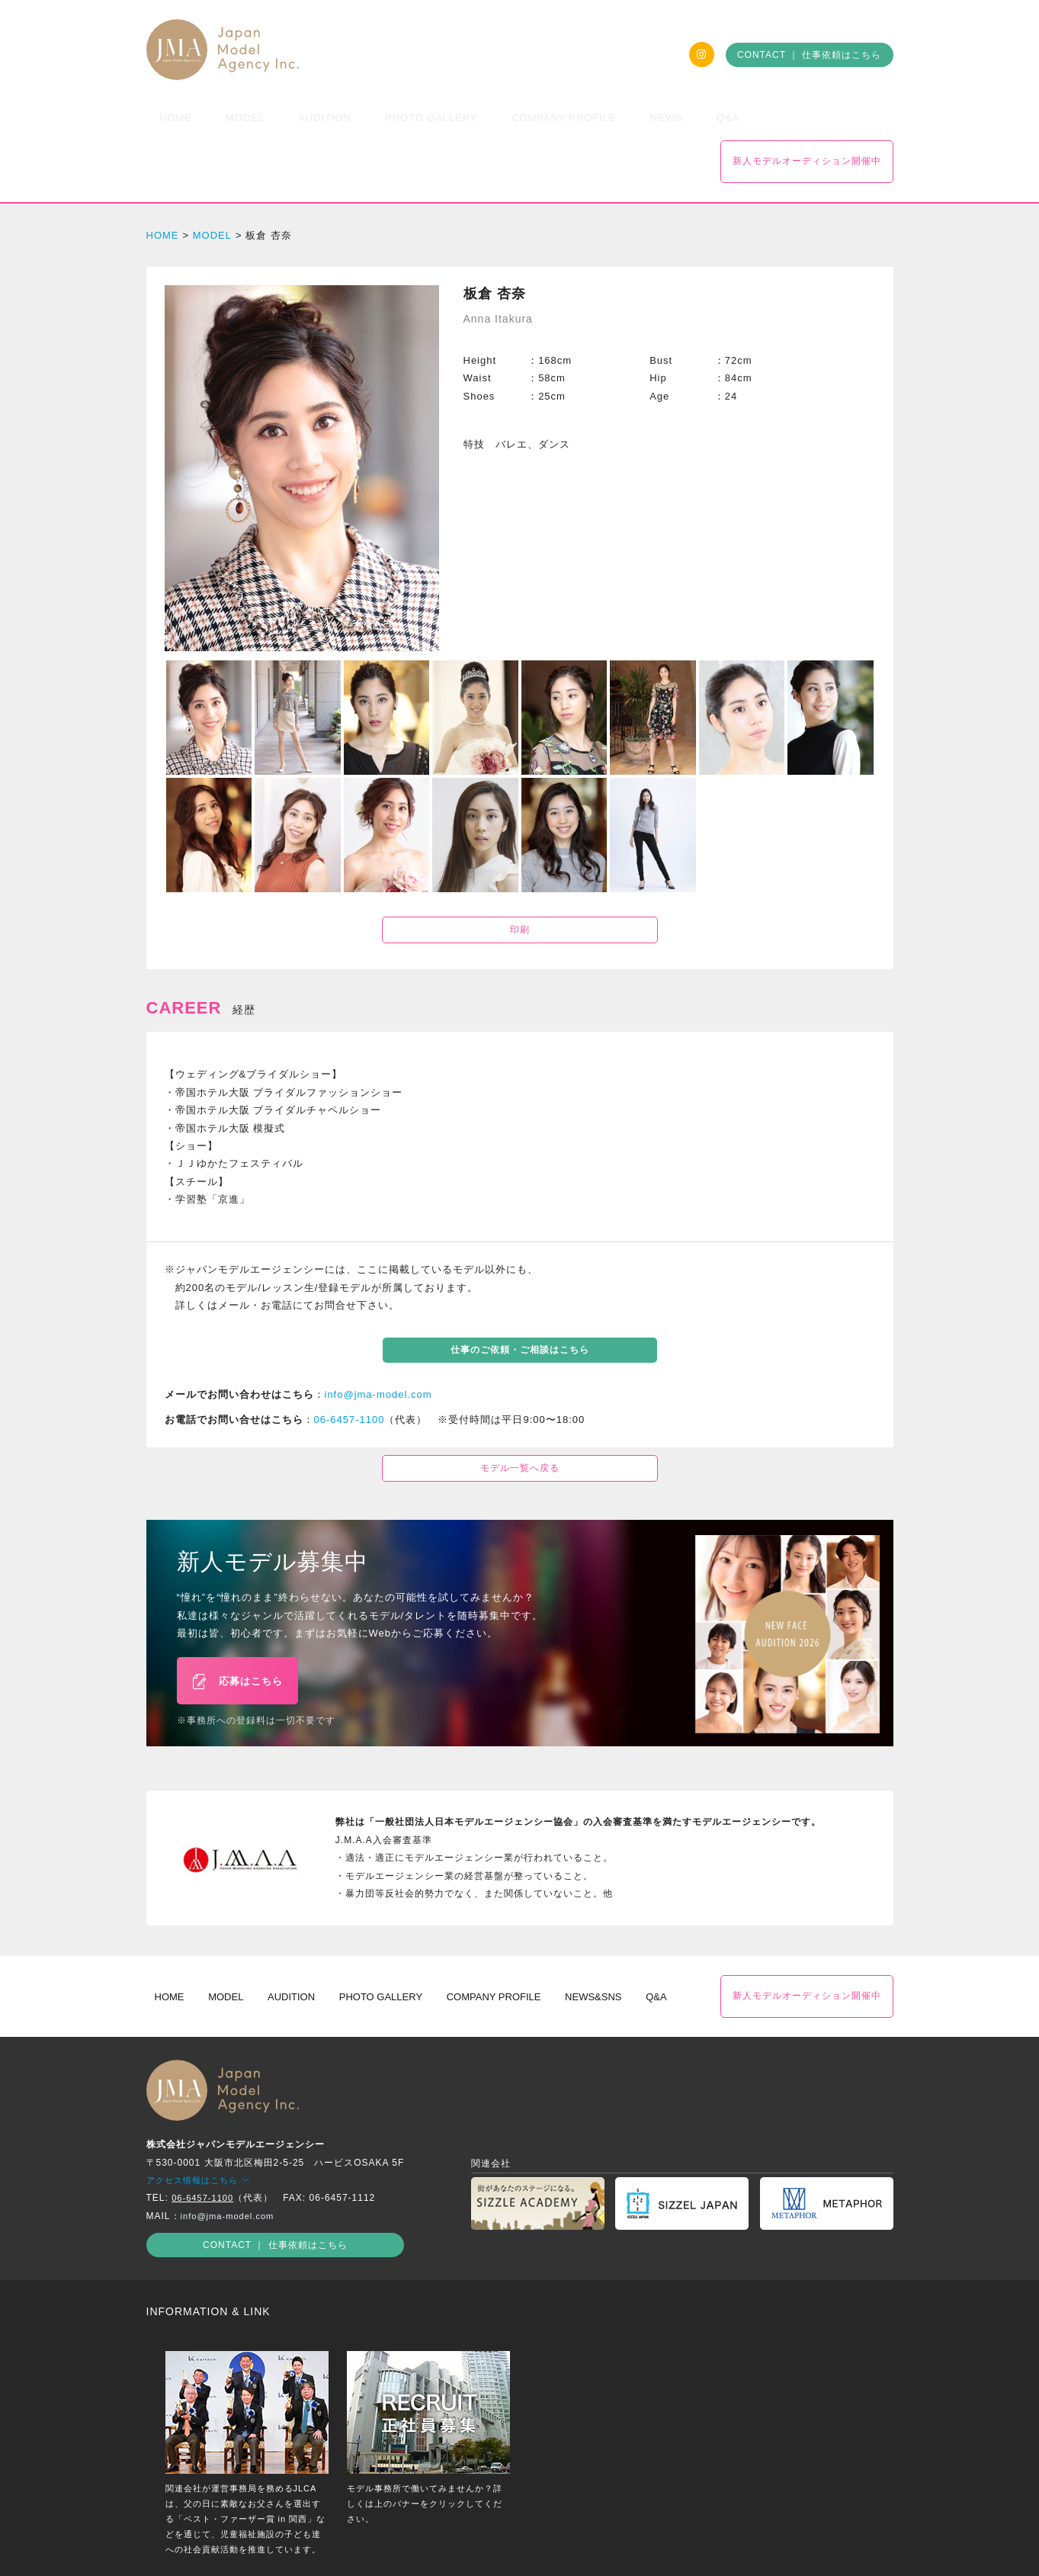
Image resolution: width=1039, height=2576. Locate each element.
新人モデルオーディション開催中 (807, 116)
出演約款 (620, 2541)
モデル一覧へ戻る (520, 1423)
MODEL (212, 190)
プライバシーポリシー (449, 2541)
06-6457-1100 (349, 1375)
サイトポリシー (549, 2541)
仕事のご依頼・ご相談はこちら (520, 1304)
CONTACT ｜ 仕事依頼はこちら (809, 55)
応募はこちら (237, 1629)
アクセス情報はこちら (202, 2123)
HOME (162, 190)
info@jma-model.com (378, 1349)
